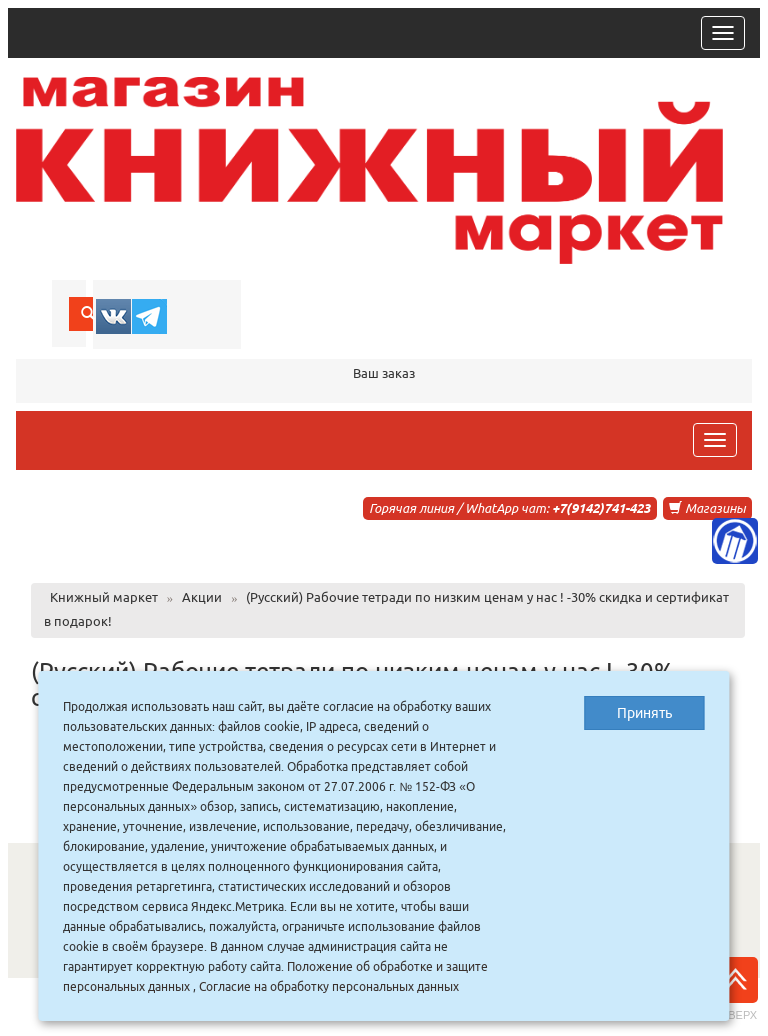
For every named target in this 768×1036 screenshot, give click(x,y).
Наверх (735, 989)
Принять (644, 713)
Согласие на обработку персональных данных (329, 986)
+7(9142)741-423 (601, 508)
